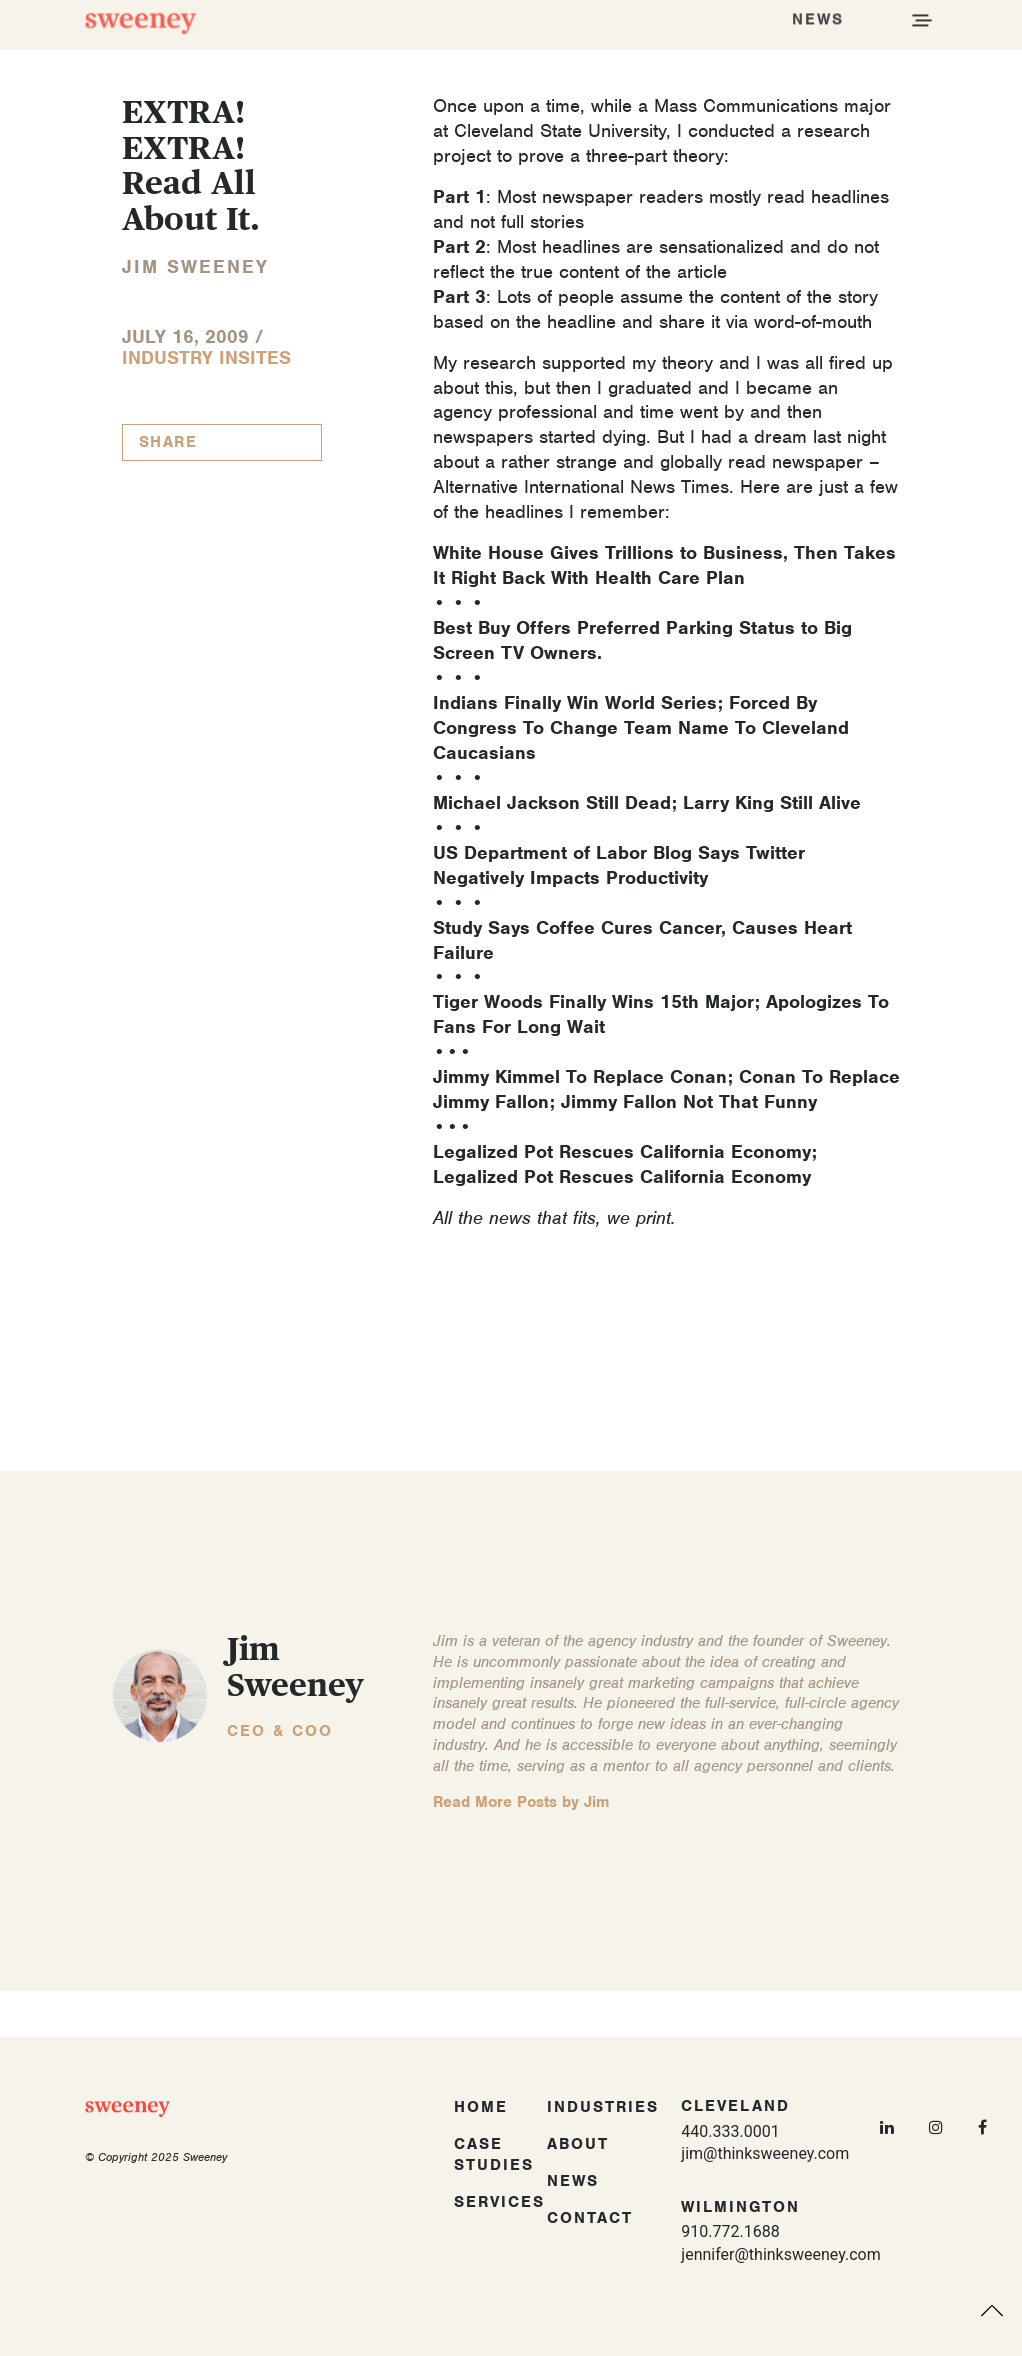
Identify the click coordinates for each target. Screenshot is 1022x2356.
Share (168, 442)
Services (499, 2202)
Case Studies (494, 2154)
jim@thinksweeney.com (765, 2153)
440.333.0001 (730, 2131)
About (578, 2144)
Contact (590, 2218)
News (573, 2181)
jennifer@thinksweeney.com (780, 2254)
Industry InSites (206, 357)
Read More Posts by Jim (521, 1802)
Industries (603, 2107)
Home (481, 2107)
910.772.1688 (730, 2231)
